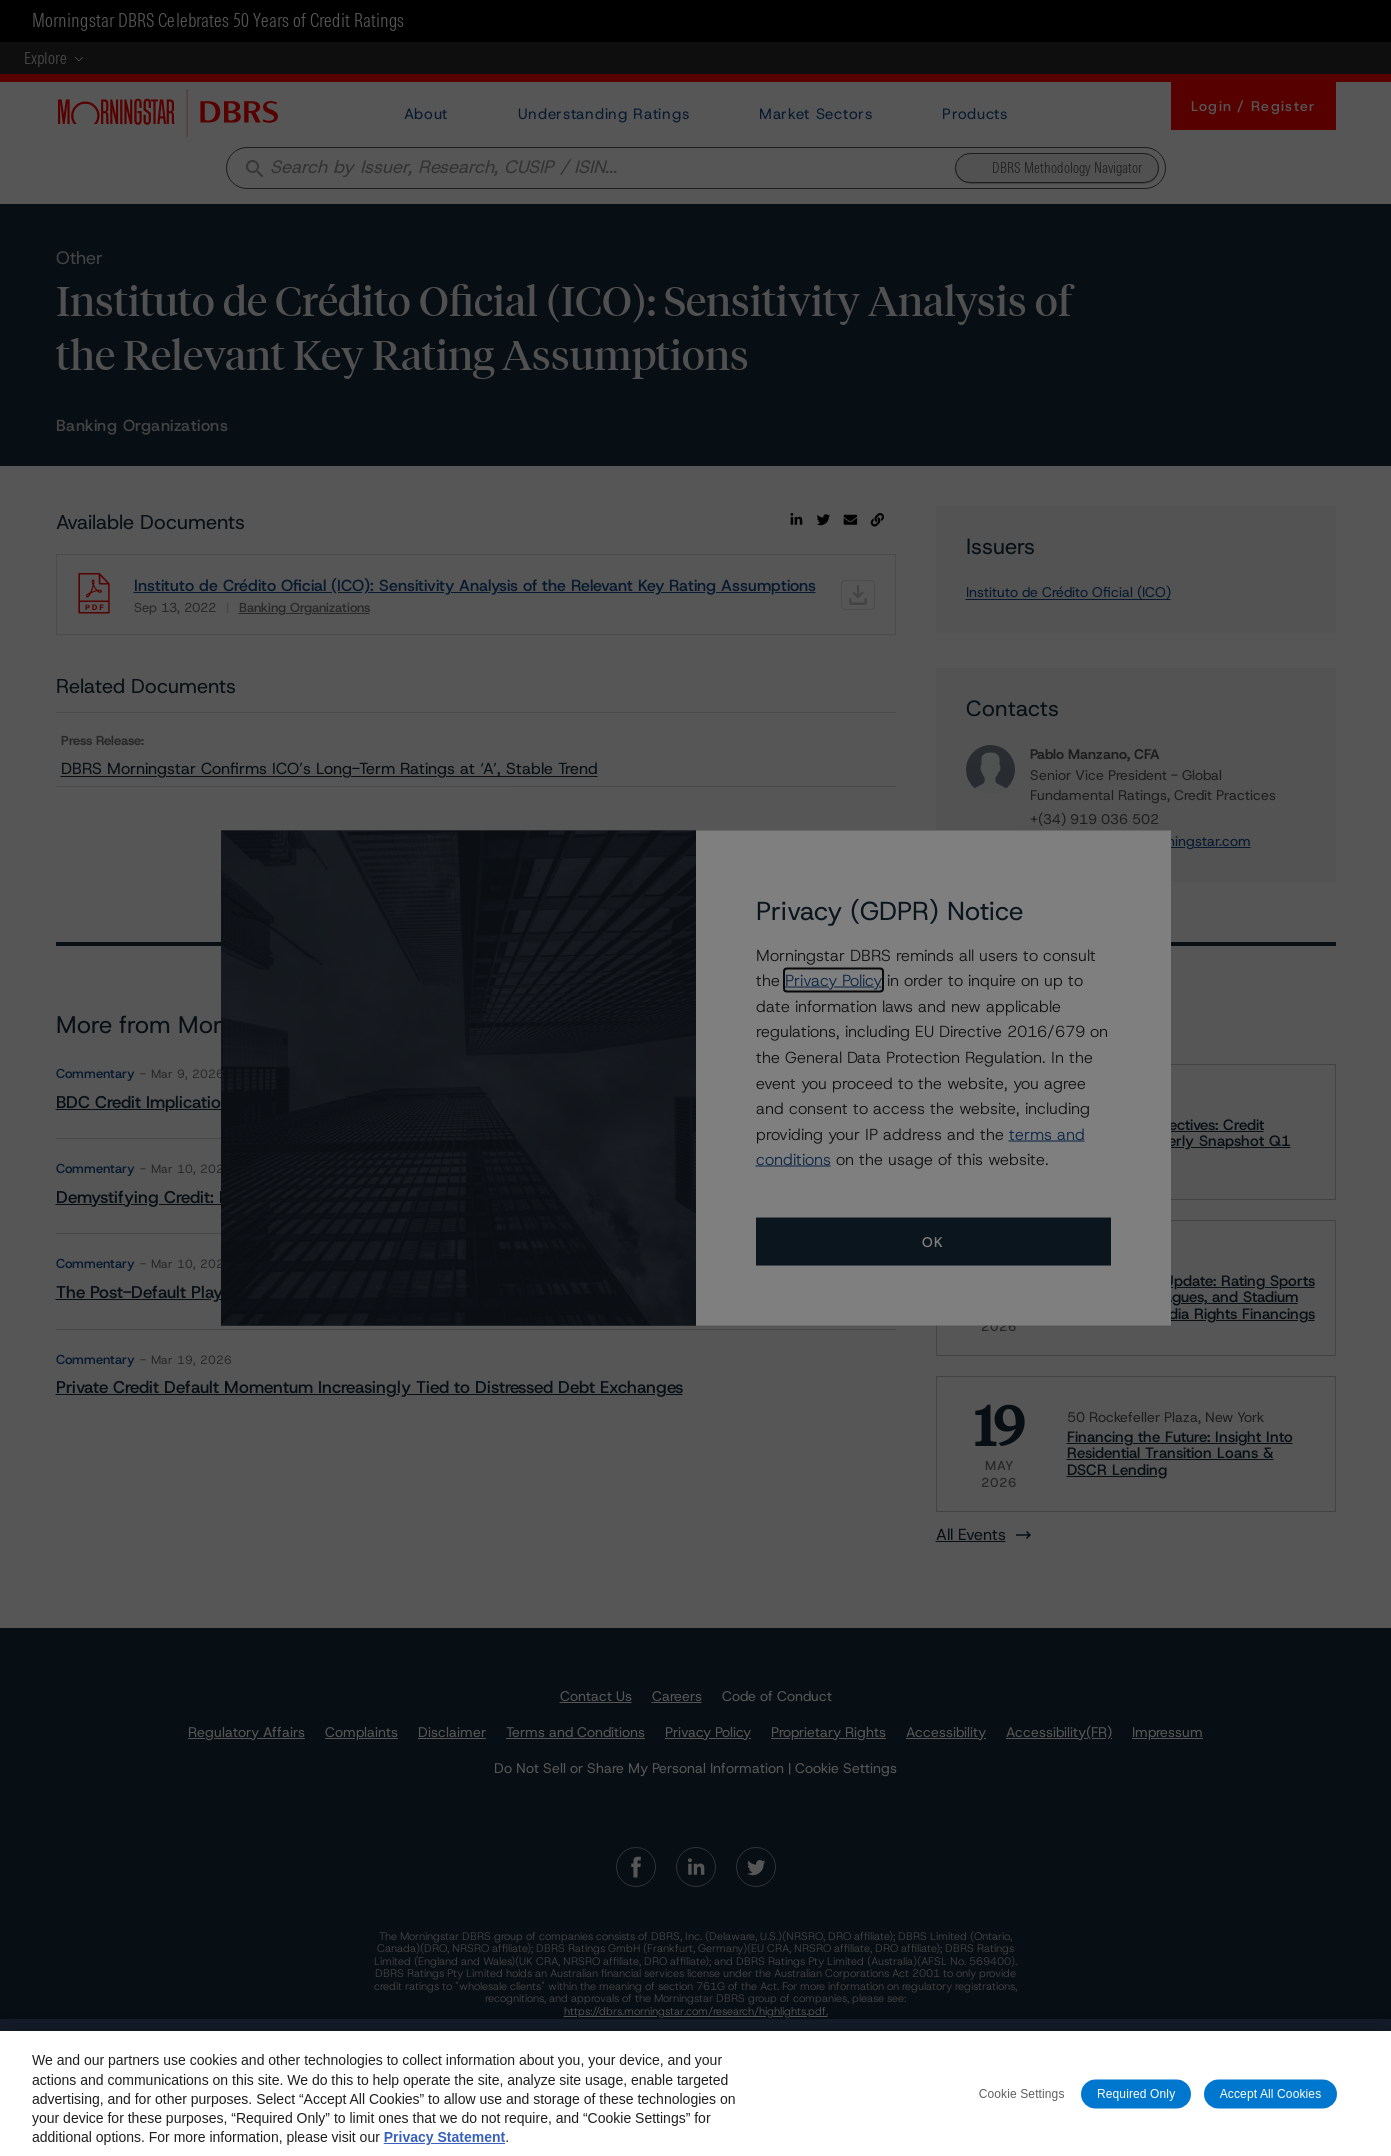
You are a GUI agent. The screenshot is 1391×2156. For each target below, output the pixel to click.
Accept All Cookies (1271, 2106)
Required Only (1136, 2106)
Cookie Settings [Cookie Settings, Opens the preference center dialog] (1022, 2106)
